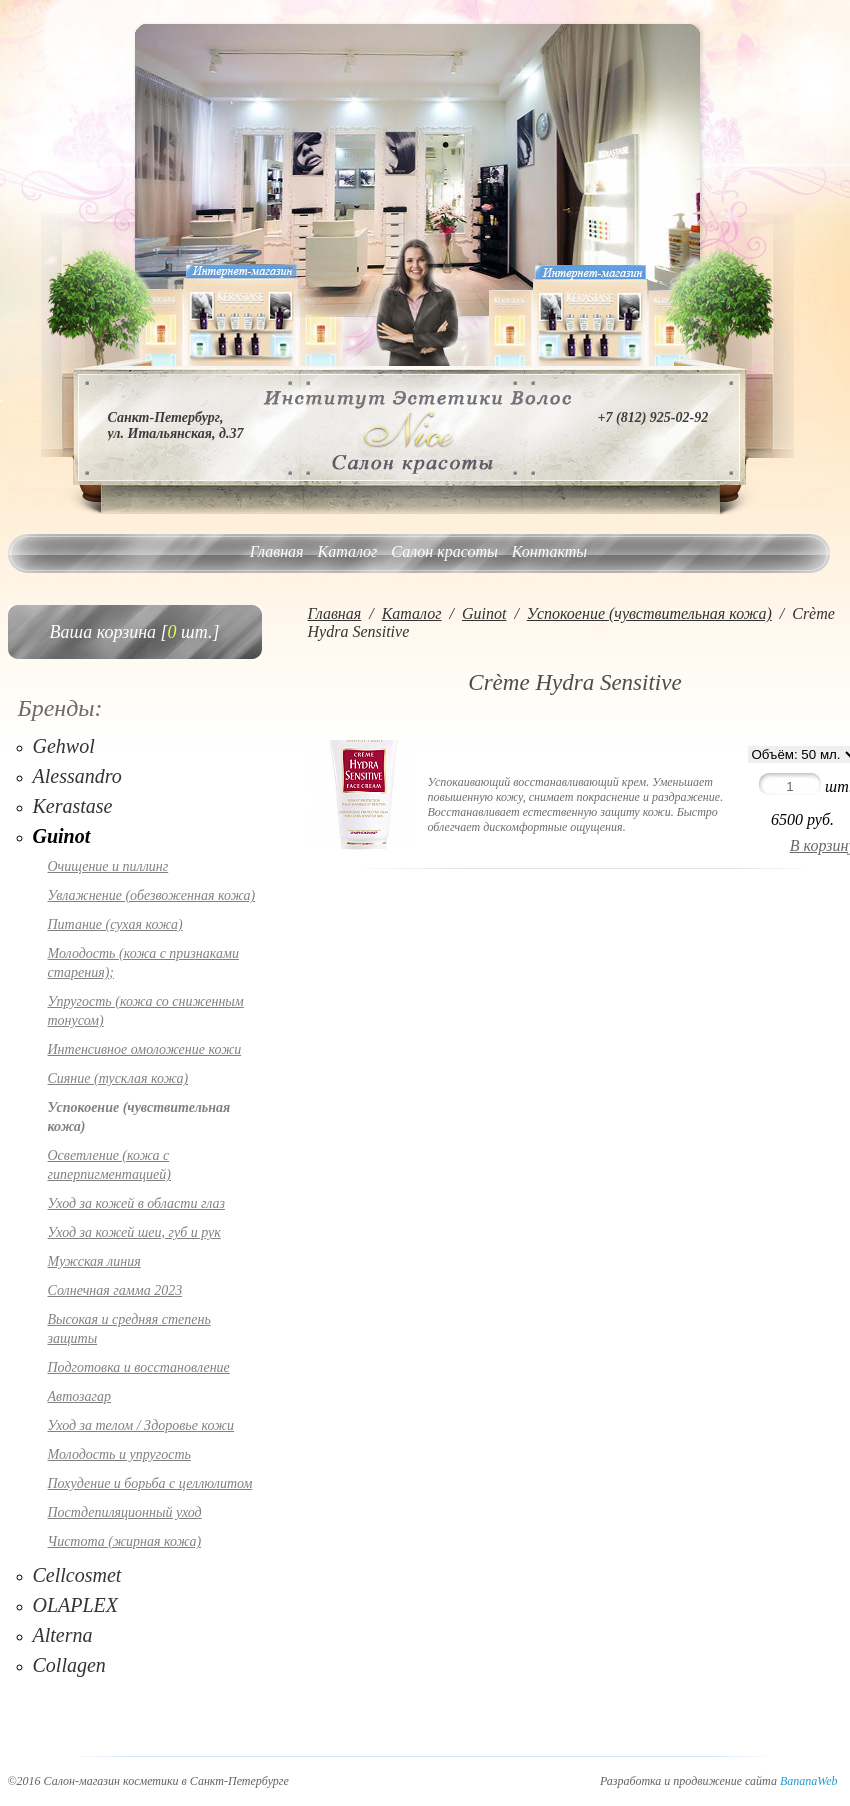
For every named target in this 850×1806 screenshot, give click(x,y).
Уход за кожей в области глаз (136, 1203)
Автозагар (79, 1396)
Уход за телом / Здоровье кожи (141, 1425)
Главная (277, 551)
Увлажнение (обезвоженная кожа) (152, 895)
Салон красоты (444, 551)
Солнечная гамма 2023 (115, 1290)
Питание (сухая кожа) (115, 924)
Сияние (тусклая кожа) (118, 1078)
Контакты (549, 551)
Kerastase (73, 806)
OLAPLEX (76, 1605)
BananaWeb (809, 1781)
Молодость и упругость (119, 1454)
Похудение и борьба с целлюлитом (150, 1483)
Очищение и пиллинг (108, 866)
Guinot (62, 836)
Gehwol (64, 746)
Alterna (63, 1635)
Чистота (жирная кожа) (125, 1541)
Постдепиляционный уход (125, 1512)
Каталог (348, 551)
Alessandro (77, 776)
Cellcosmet (77, 1575)
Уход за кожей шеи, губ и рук (134, 1232)
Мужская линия (94, 1261)
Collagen (69, 1665)
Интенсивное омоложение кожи (145, 1049)
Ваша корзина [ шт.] (135, 632)
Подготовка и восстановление (139, 1367)
